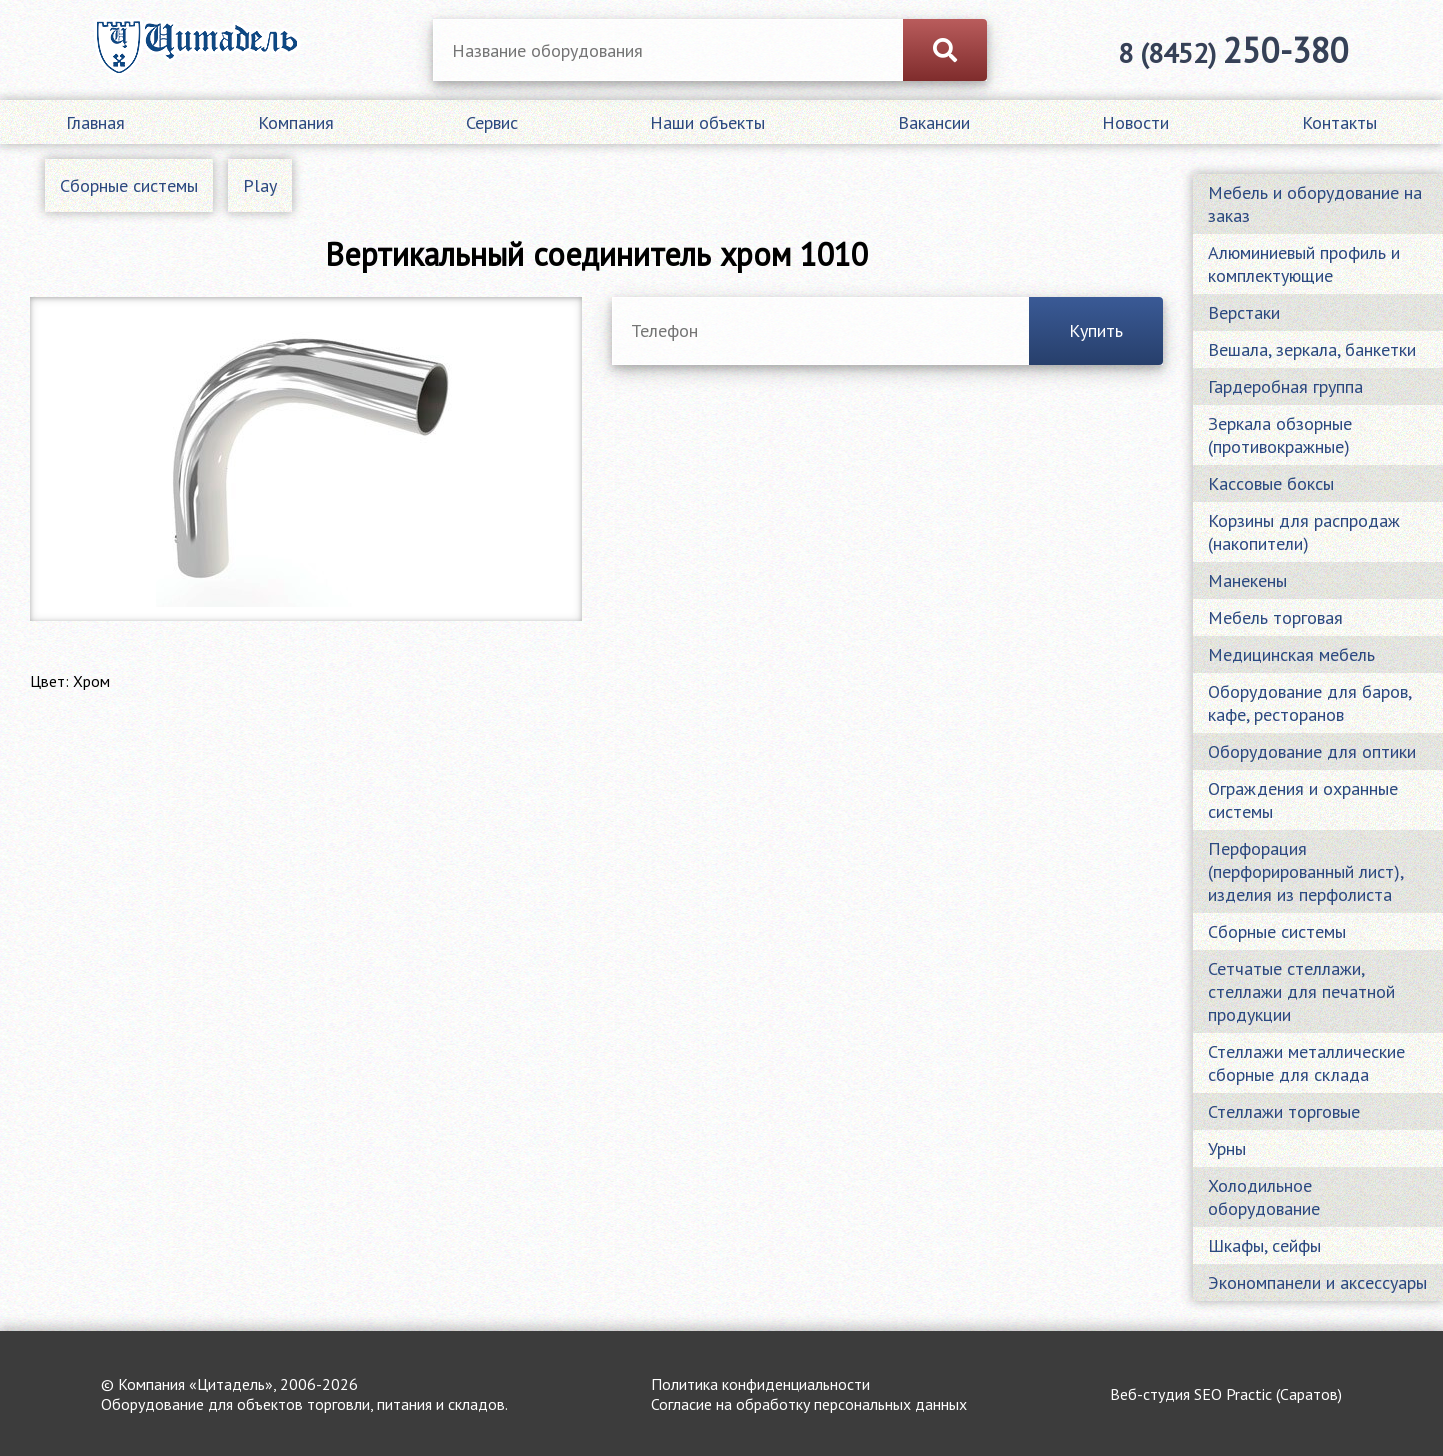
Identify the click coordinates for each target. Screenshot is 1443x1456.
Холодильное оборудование (1264, 1197)
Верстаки (1244, 312)
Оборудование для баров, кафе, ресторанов (1309, 703)
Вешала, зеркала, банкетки (1312, 349)
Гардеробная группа (1285, 386)
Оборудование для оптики (1312, 751)
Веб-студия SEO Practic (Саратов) (1226, 1394)
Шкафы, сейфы (1264, 1245)
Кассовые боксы (1271, 483)
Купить (1096, 330)
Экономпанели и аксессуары (1317, 1282)
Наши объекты (707, 122)
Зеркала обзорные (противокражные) (1280, 435)
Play (260, 185)
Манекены (1247, 580)
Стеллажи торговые (1284, 1111)
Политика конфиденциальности (760, 1384)
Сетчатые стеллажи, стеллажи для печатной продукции (1301, 991)
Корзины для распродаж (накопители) (1304, 532)
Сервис (492, 122)
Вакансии (934, 122)
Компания (296, 122)
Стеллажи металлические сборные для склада (1306, 1063)
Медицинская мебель (1291, 654)
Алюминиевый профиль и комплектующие (1304, 264)
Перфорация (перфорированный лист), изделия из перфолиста (1306, 871)
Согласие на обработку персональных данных (809, 1404)
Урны (1227, 1148)
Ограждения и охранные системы (1303, 800)
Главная (95, 122)
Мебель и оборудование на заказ (1315, 204)
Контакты (1339, 122)
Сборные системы (129, 185)
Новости (1135, 122)
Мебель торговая (1275, 617)
